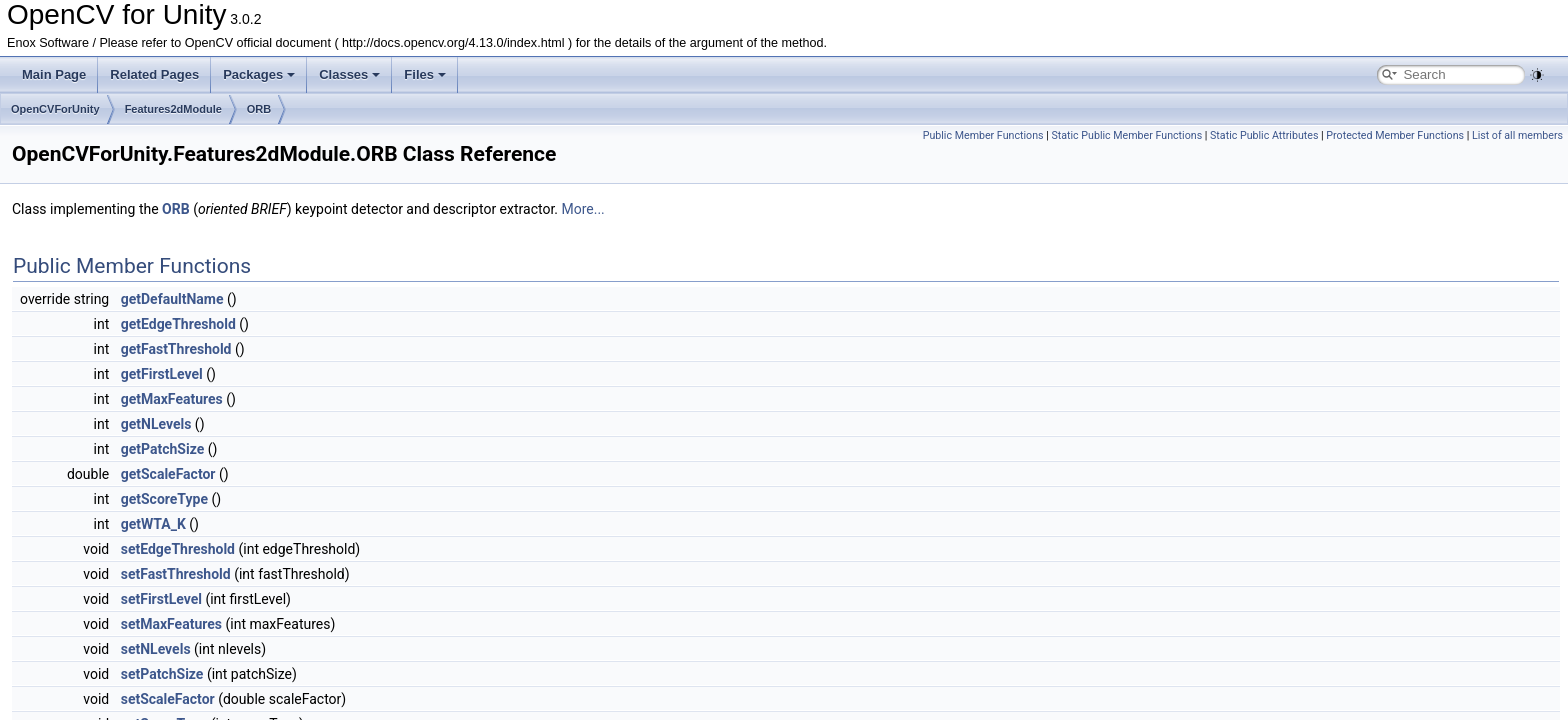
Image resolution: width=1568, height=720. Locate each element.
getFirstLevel (162, 374)
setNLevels (156, 649)
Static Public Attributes (1264, 135)
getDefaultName (172, 299)
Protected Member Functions (1395, 135)
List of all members (1517, 135)
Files (425, 74)
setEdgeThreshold (178, 549)
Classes (349, 74)
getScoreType (164, 499)
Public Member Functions (983, 135)
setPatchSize (162, 674)
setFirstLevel (161, 599)
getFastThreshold (176, 349)
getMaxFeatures (172, 399)
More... (582, 209)
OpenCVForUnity (55, 109)
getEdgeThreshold (178, 324)
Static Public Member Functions (1126, 135)
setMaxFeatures (171, 624)
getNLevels (156, 424)
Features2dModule (173, 109)
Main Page (54, 74)
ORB (259, 109)
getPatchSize (163, 449)
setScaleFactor (168, 699)
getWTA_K (153, 524)
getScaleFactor (168, 474)
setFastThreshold (176, 574)
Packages (259, 74)
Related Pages (154, 74)
